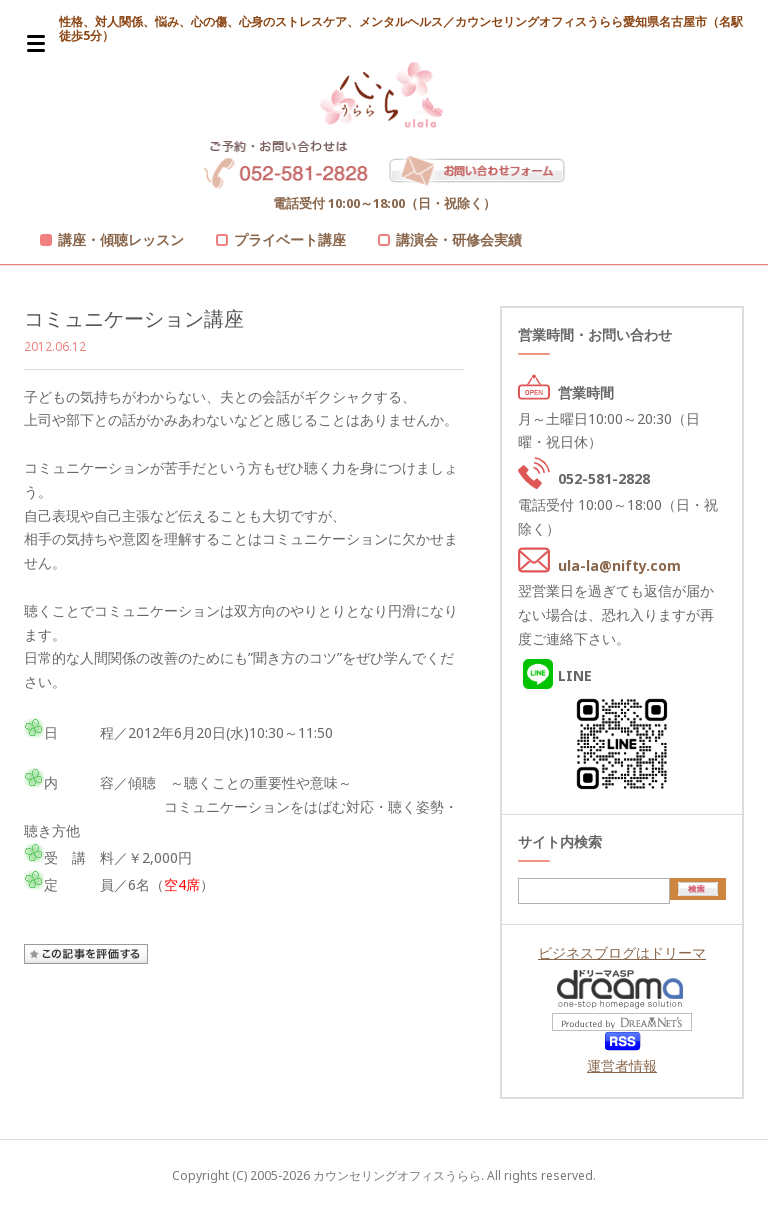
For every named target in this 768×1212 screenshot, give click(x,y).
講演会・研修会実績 (459, 239)
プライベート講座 (290, 239)
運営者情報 (622, 1065)
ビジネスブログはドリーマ (622, 952)
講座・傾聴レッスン (121, 239)
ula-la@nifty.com (619, 565)
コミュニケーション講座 (134, 318)
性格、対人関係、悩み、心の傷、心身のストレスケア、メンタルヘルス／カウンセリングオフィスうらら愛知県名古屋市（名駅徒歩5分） (401, 28)
